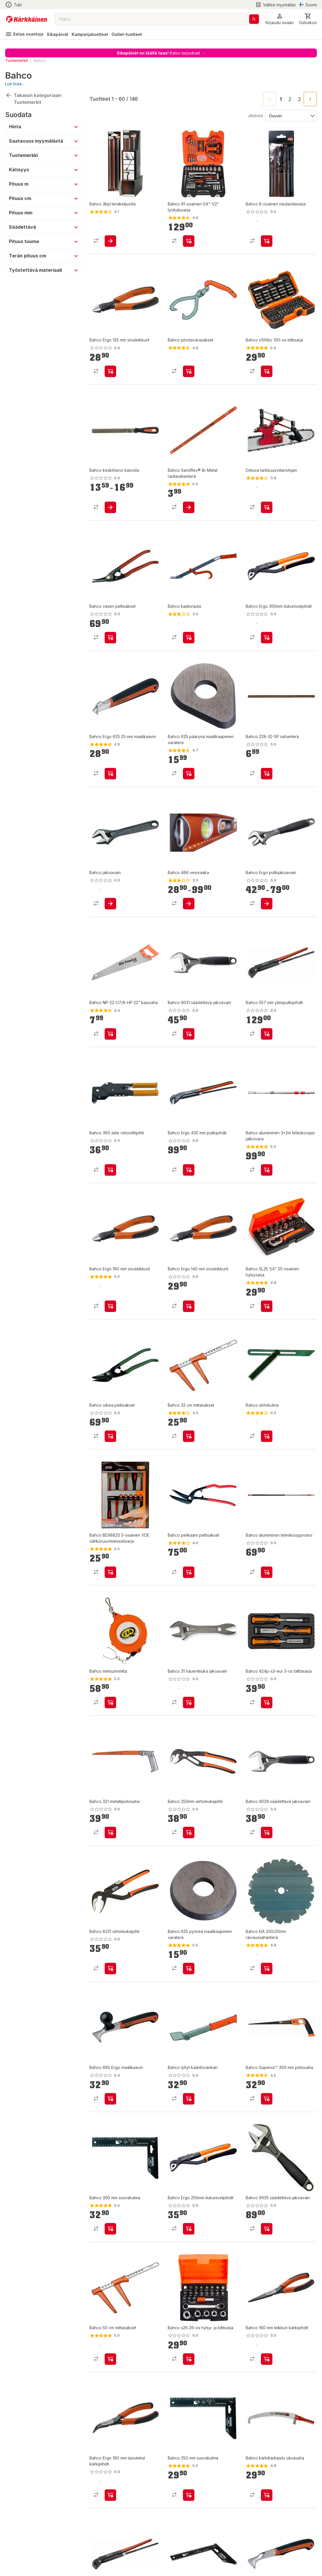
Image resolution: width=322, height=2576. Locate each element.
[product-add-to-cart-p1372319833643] (188, 1436)
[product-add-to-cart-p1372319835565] (110, 1034)
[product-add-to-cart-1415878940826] (188, 1702)
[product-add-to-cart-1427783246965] (266, 1572)
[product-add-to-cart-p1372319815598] (110, 1702)
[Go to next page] (310, 99)
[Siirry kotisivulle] (26, 19)
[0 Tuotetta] (308, 19)
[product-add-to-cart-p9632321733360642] (266, 2229)
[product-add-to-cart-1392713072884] (266, 241)
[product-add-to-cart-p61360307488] (266, 371)
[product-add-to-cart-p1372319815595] (188, 637)
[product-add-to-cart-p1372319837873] (188, 1306)
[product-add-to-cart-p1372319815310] (110, 903)
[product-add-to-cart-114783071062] (266, 1306)
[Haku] (254, 19)
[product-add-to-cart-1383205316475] (188, 1968)
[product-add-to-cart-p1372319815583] (188, 773)
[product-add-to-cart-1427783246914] (266, 773)
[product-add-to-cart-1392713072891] (266, 2099)
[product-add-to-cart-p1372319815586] (110, 773)
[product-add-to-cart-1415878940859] (188, 903)
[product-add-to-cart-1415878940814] (110, 1170)
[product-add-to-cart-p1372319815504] (110, 2495)
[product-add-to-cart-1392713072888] (110, 637)
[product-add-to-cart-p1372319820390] (110, 1436)
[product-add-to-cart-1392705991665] (188, 1034)
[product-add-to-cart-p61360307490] (266, 1702)
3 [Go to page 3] (299, 99)
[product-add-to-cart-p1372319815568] (188, 1170)
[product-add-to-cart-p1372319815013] (266, 1170)
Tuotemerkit (16, 60)
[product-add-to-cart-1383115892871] (110, 2229)
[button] (280, 19)
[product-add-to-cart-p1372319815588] (110, 2099)
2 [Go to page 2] (289, 99)
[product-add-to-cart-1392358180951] (188, 2229)
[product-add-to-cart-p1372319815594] (188, 371)
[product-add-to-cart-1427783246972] (188, 1832)
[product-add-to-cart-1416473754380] (188, 2099)
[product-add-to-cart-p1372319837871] (110, 371)
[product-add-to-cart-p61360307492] (188, 2359)
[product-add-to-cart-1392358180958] (266, 637)
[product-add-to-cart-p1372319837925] (110, 1306)
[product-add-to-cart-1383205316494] (110, 241)
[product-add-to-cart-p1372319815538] (188, 1572)
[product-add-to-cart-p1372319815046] (188, 2495)
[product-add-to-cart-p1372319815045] (266, 1436)
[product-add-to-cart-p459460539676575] (266, 507)
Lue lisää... (14, 83)
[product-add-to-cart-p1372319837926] (110, 1832)
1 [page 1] (281, 99)
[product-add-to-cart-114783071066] (110, 1572)
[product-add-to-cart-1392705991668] (266, 1832)
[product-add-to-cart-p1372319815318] (266, 903)
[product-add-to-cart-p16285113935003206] (266, 1968)
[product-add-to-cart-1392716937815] (188, 507)
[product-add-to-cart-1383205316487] (110, 2359)
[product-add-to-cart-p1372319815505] (266, 2359)
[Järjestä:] (291, 115)
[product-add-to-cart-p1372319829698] (110, 507)
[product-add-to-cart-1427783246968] (110, 1968)
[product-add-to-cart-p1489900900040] (188, 241)
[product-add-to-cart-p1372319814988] (266, 2495)
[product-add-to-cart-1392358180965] (266, 1034)
